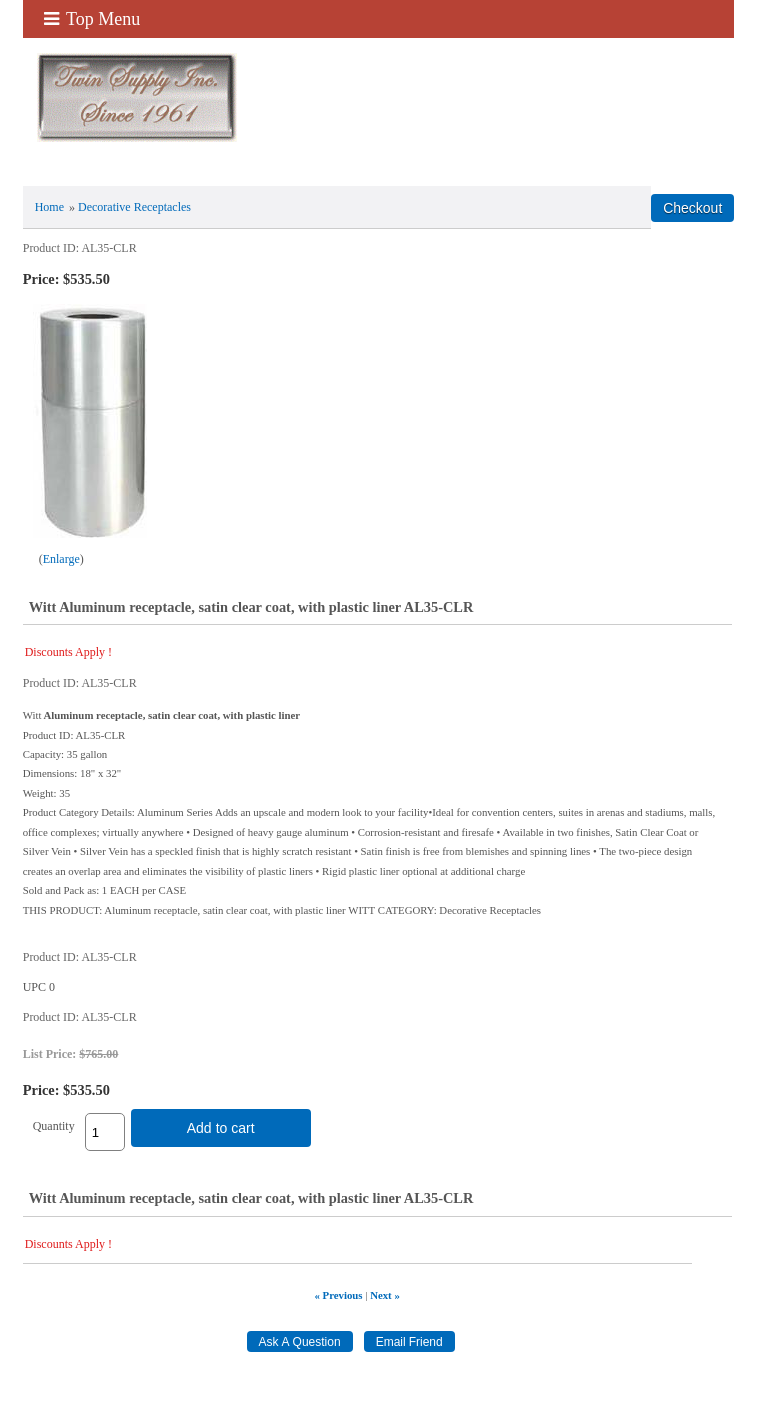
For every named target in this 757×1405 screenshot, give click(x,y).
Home (49, 207)
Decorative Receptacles (134, 207)
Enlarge (61, 559)
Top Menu (92, 19)
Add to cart (221, 1128)
